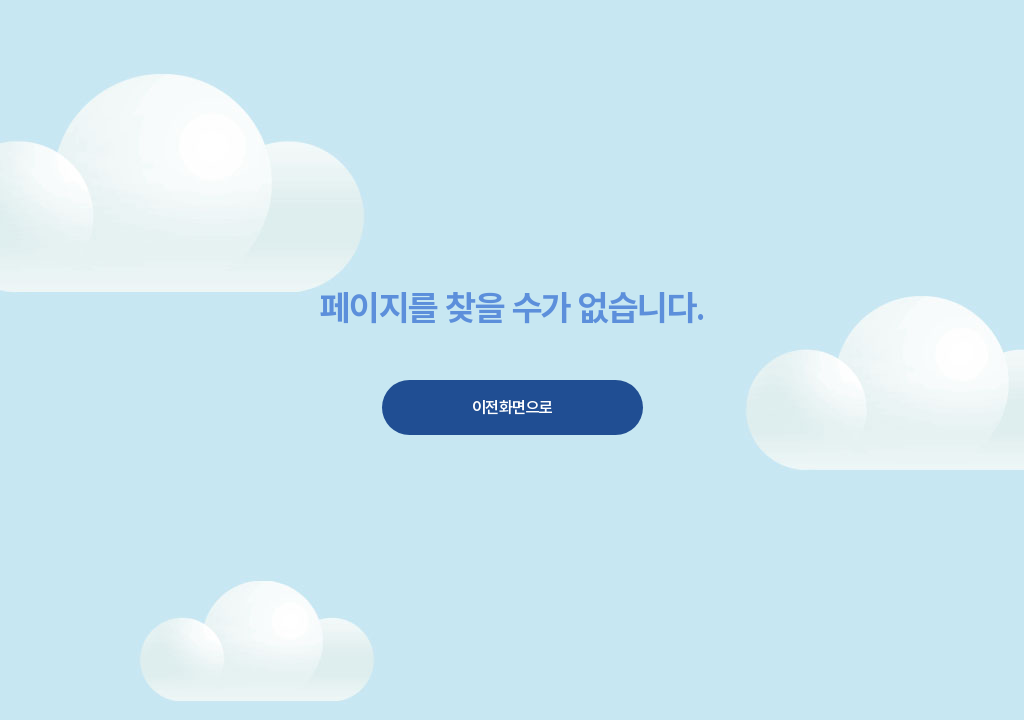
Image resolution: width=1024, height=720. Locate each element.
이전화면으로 (512, 407)
